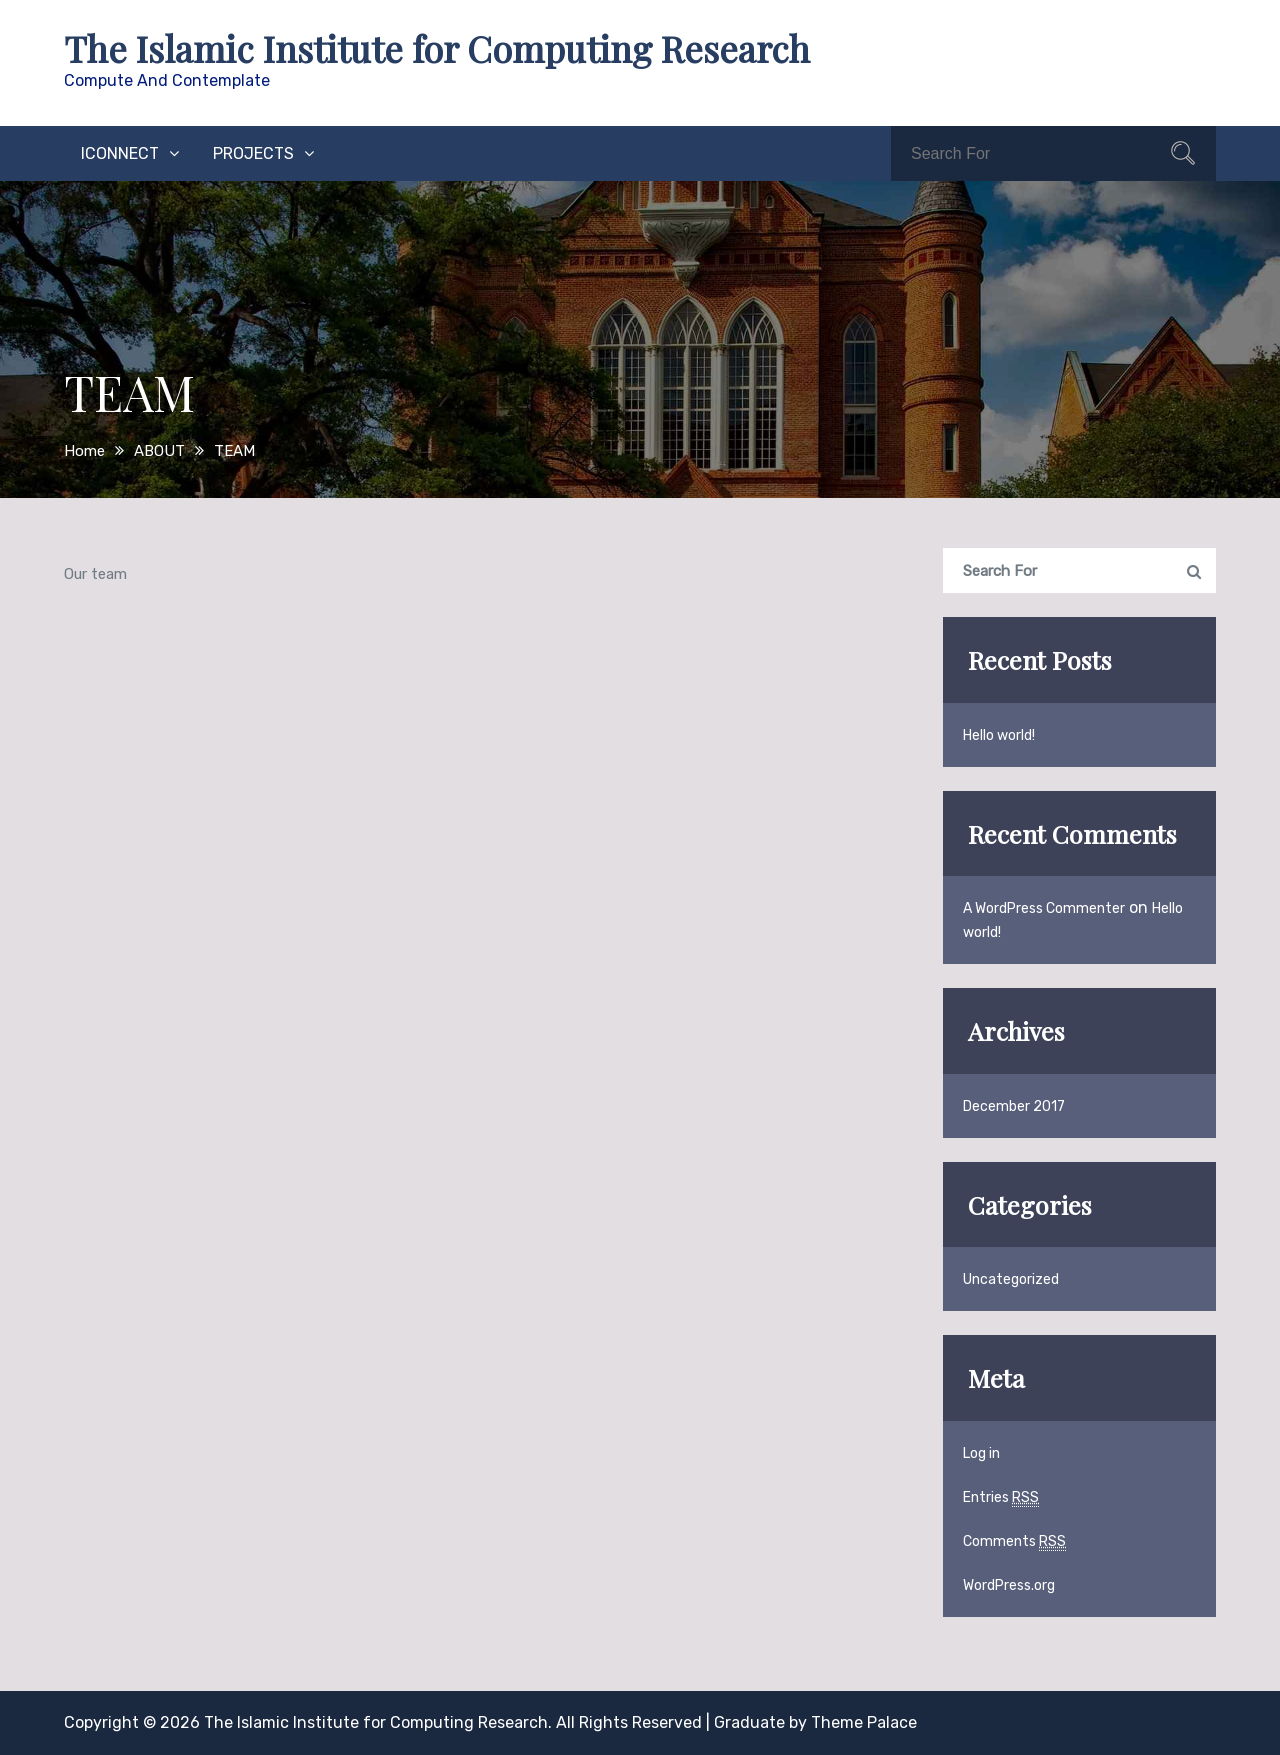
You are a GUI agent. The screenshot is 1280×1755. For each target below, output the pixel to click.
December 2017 (1014, 1106)
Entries (1001, 1498)
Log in (981, 1453)
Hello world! (999, 735)
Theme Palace (864, 1722)
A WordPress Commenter (1044, 908)
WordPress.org (1009, 1585)
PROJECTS (253, 153)
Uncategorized (1011, 1279)
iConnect (120, 153)
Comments (1014, 1542)
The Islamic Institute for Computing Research (437, 48)
